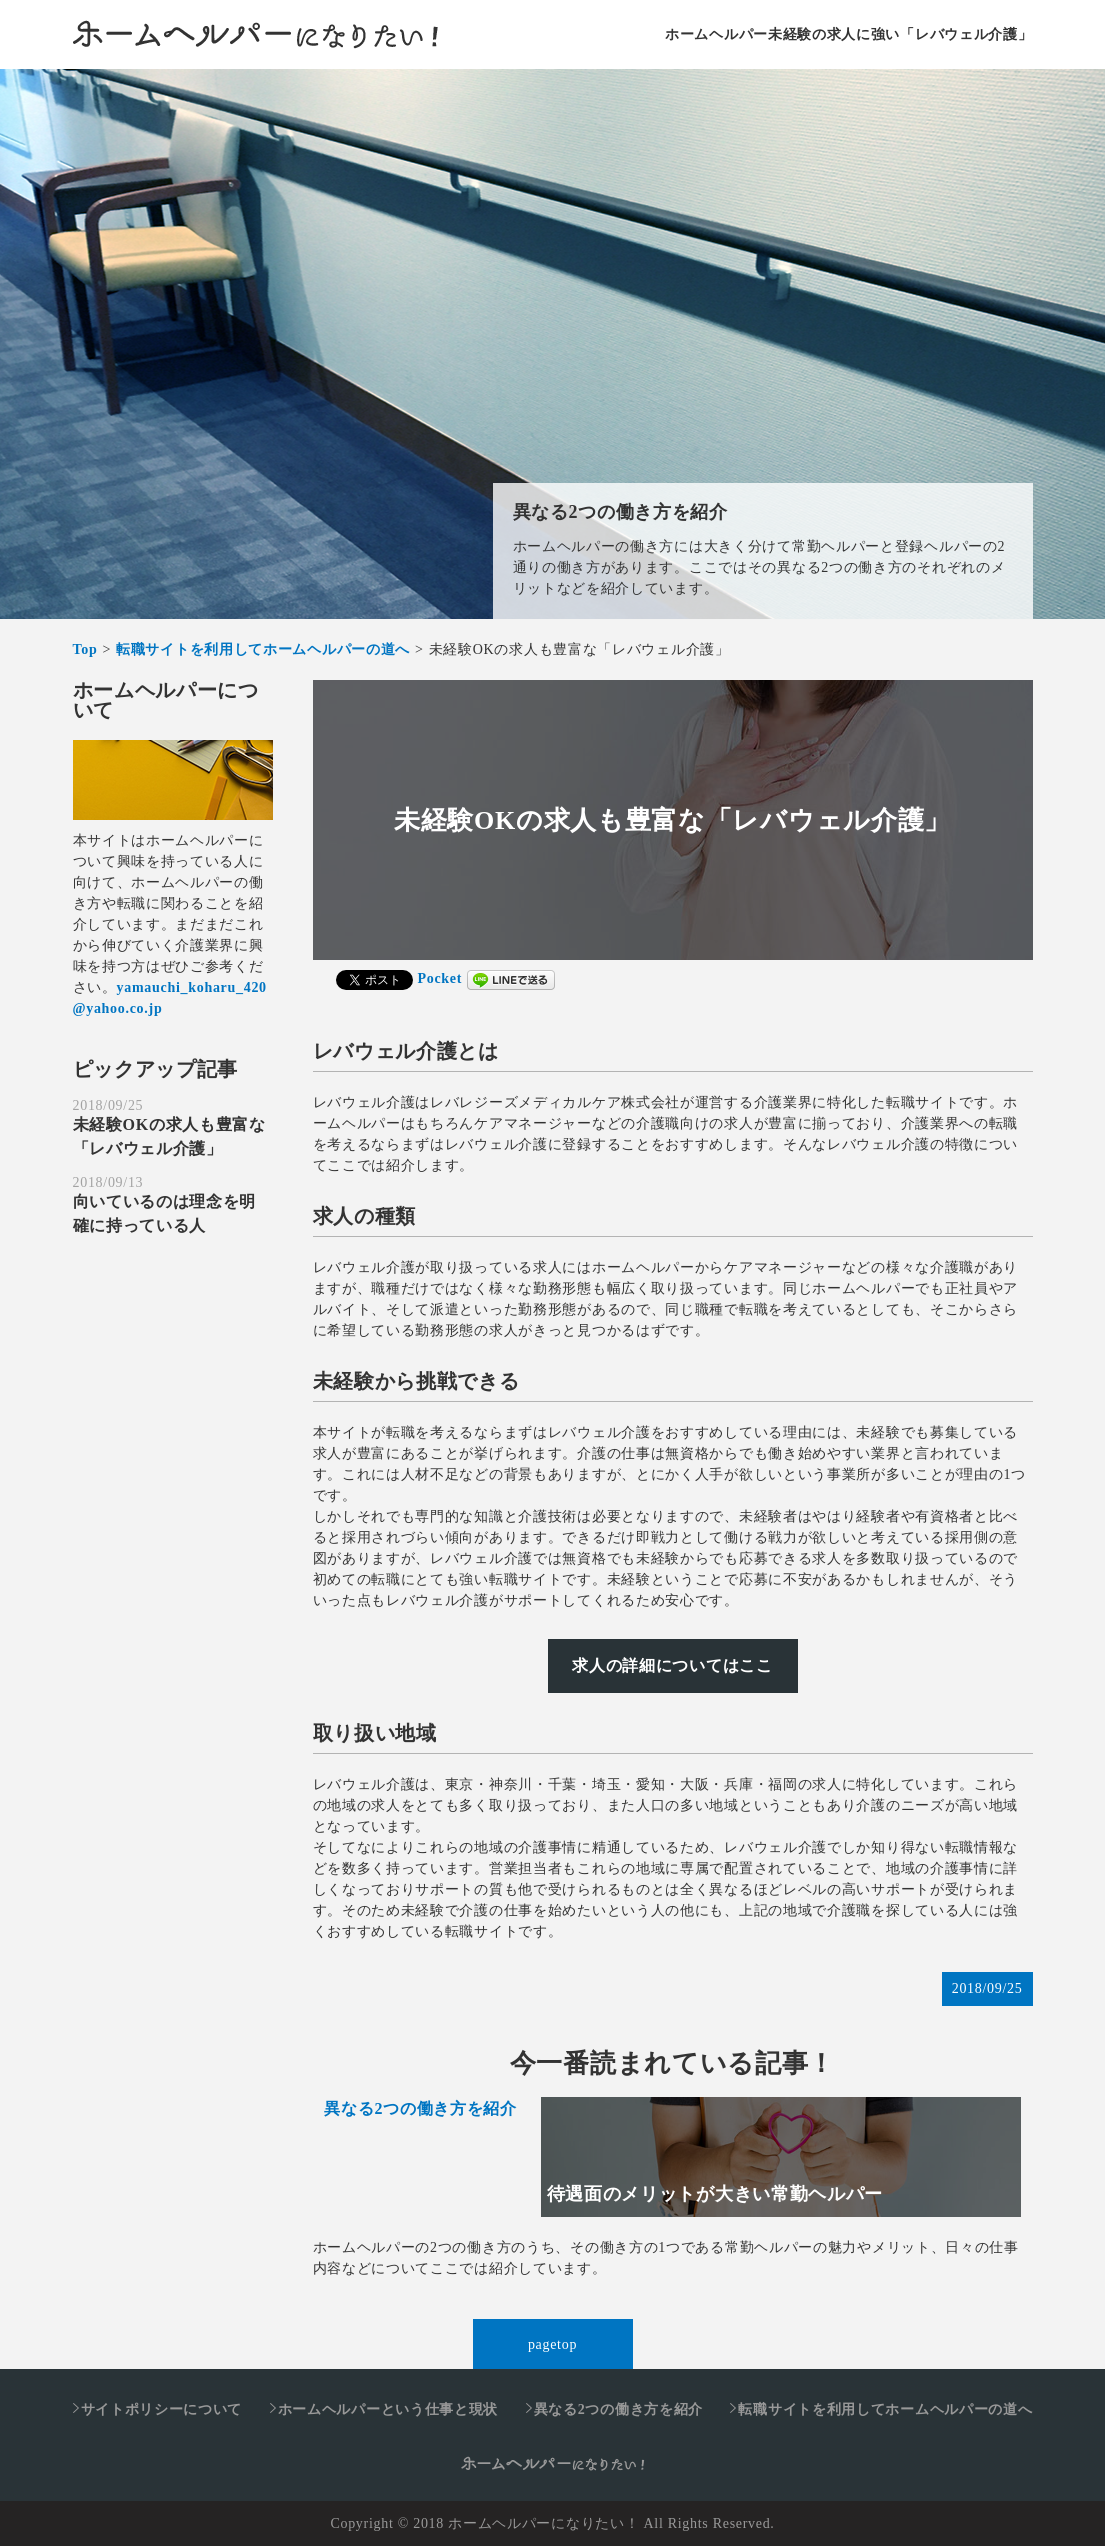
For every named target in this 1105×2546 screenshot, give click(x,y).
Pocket (440, 978)
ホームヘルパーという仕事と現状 (388, 2409)
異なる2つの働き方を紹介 (620, 512)
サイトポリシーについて (162, 2409)
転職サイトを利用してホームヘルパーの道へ (885, 2409)
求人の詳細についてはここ (672, 1665)
